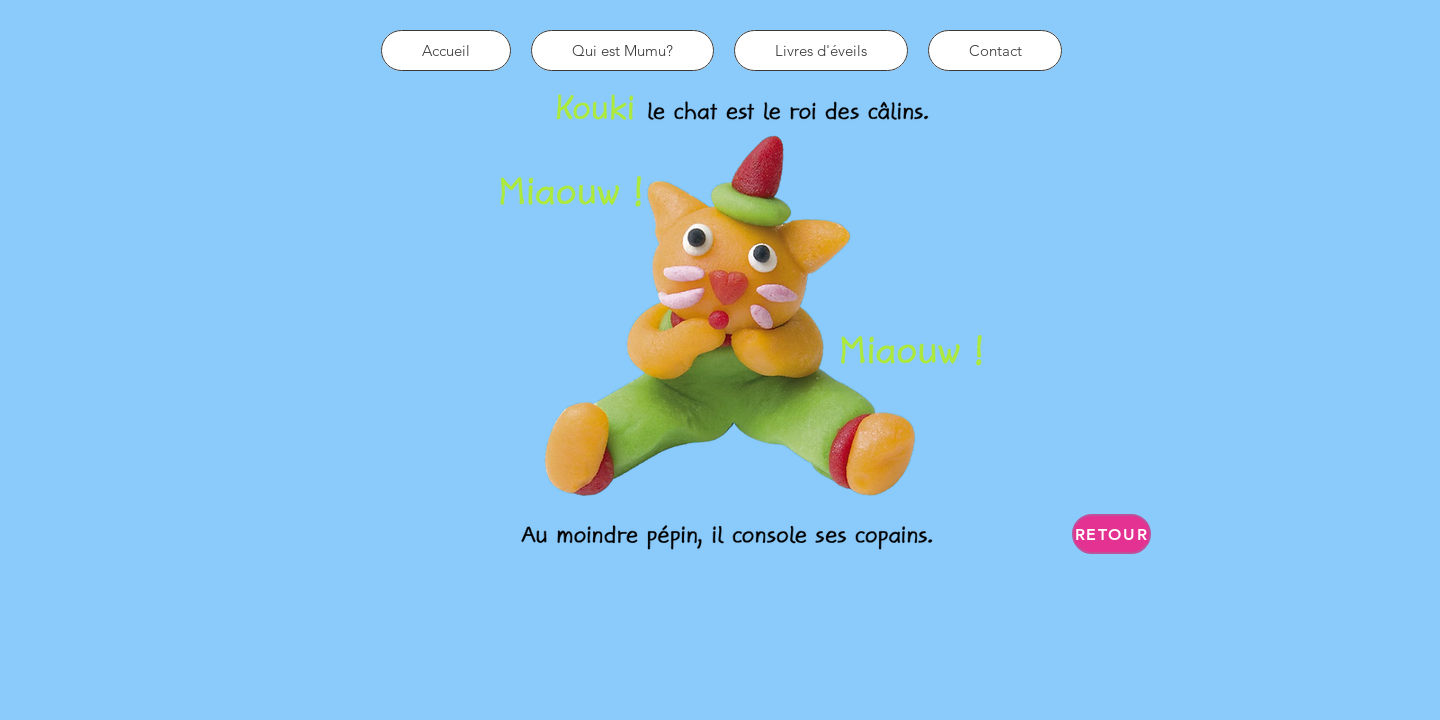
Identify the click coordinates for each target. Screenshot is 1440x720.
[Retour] (1111, 534)
